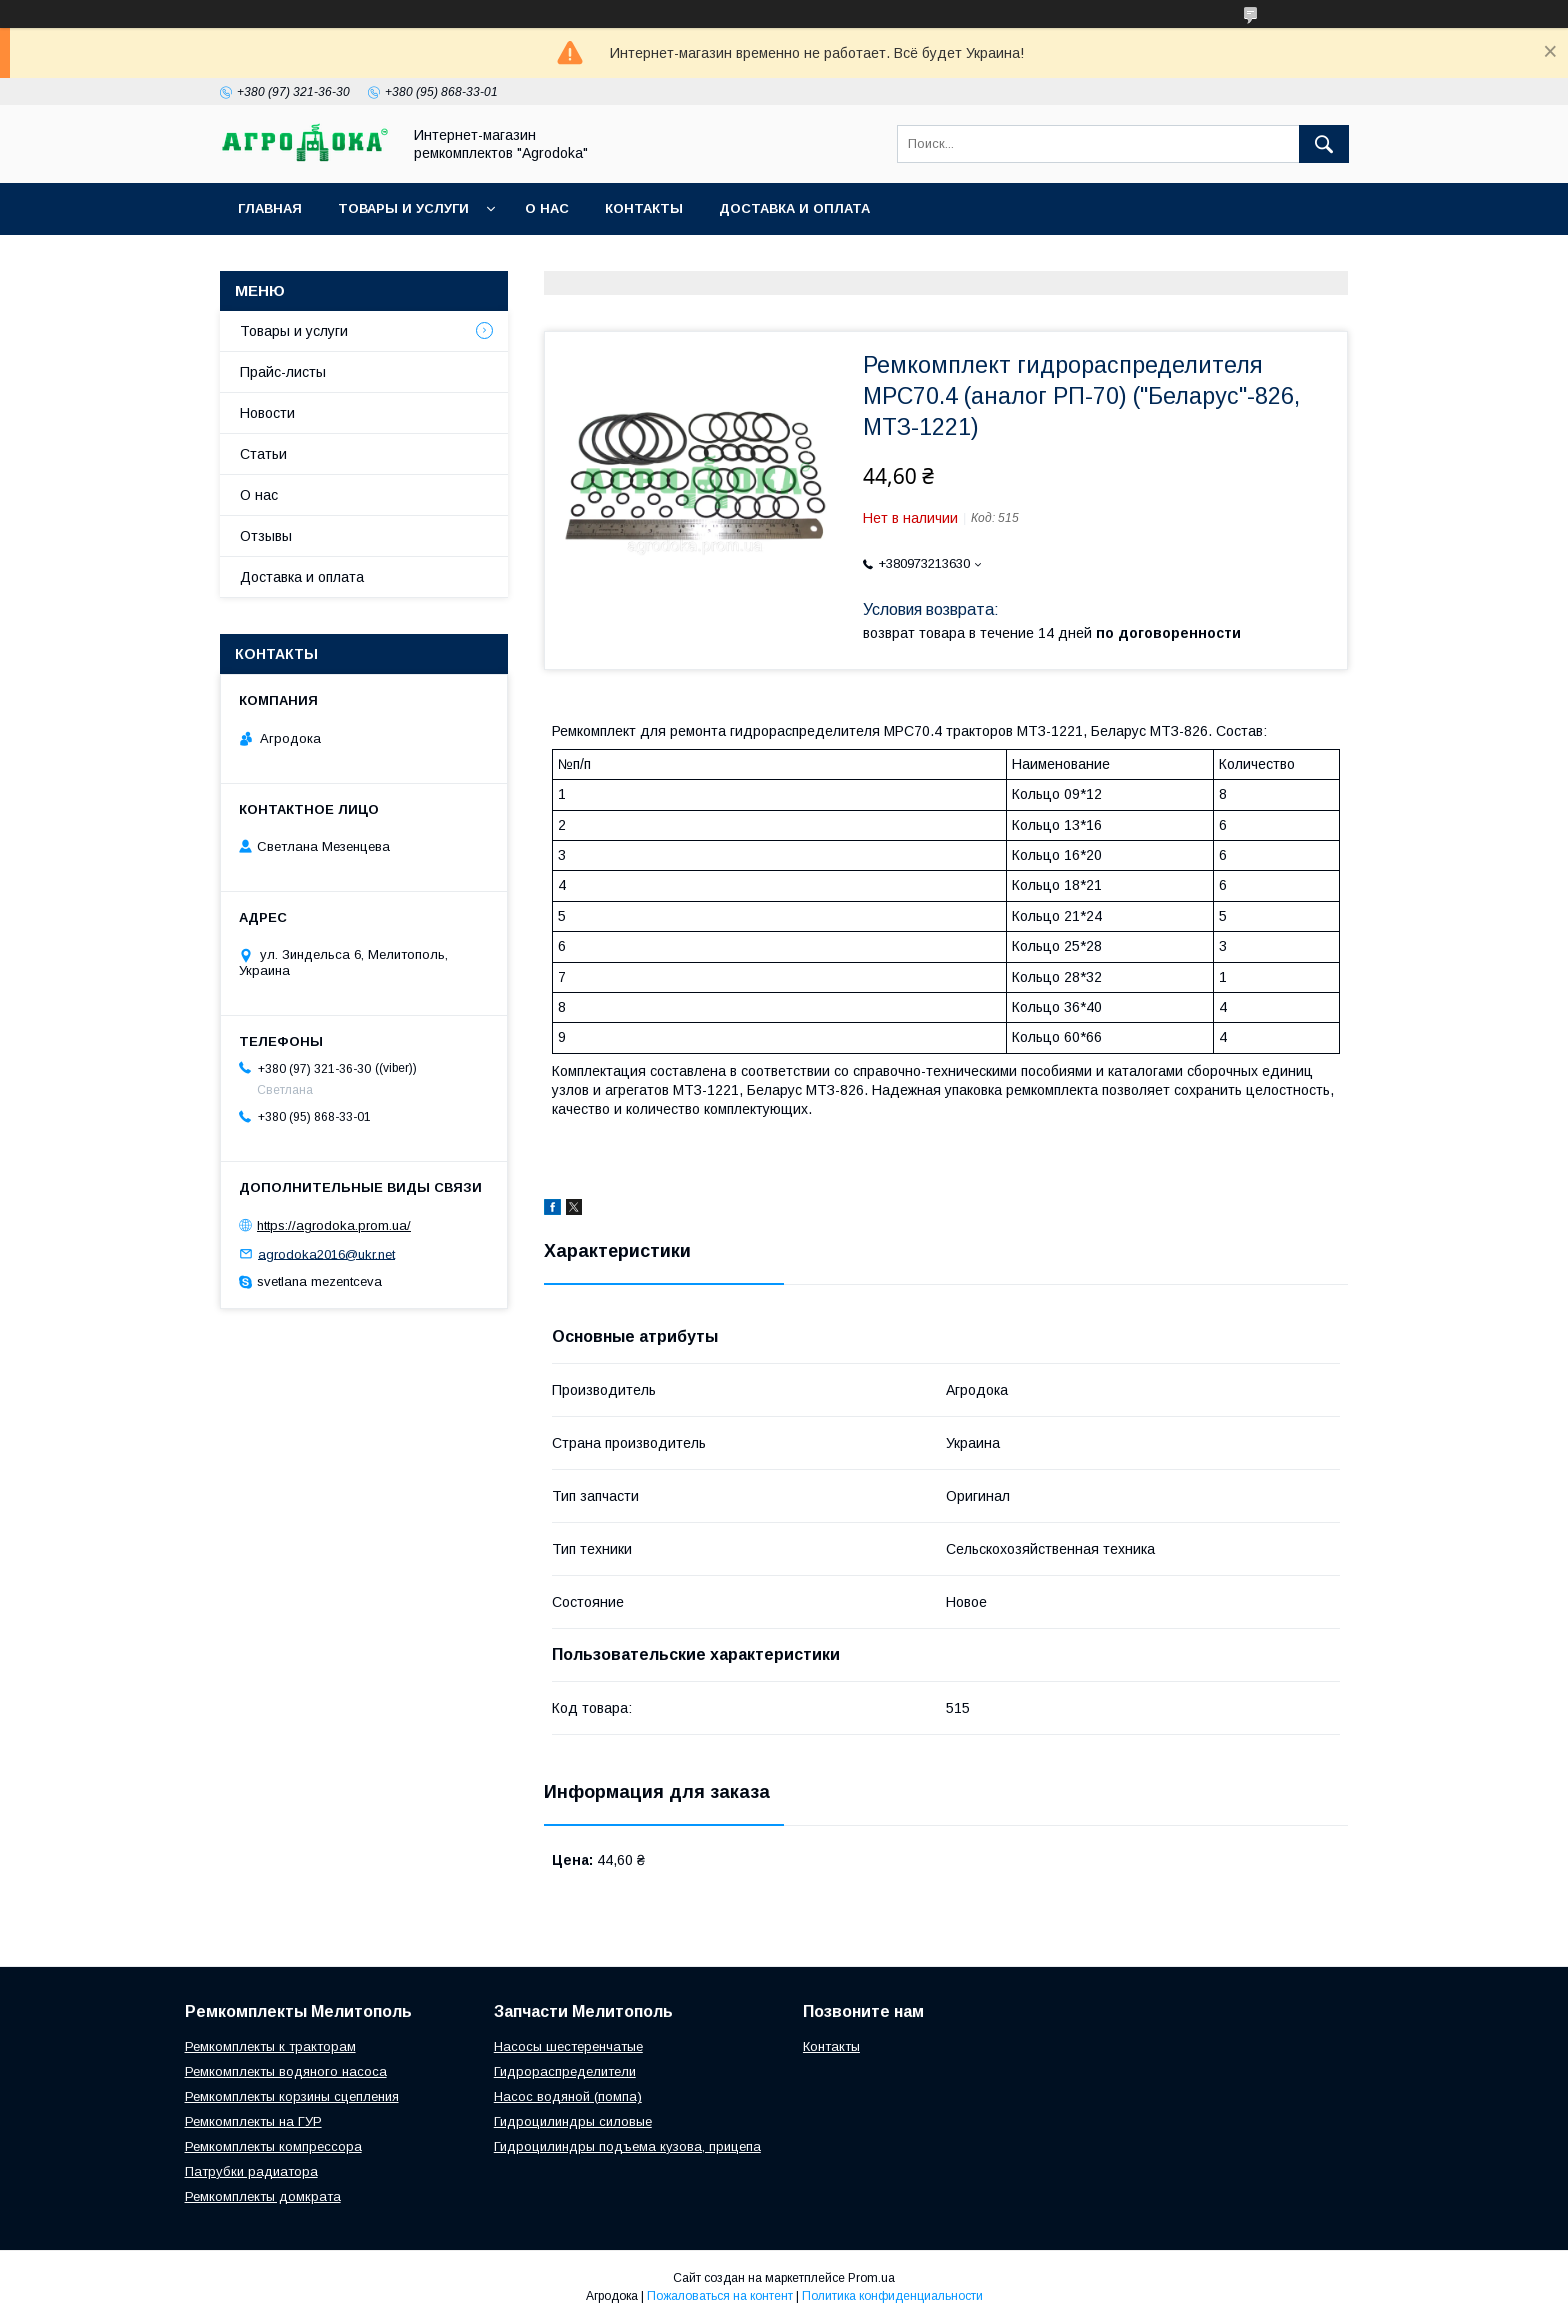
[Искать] (1324, 144)
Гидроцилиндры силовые (573, 2121)
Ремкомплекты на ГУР (253, 2121)
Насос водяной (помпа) (568, 2096)
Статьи (263, 454)
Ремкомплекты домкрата (263, 2196)
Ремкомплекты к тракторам (270, 2046)
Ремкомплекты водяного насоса (286, 2071)
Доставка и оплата (794, 208)
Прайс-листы (283, 372)
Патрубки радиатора (251, 2171)
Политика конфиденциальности (892, 2296)
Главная (270, 208)
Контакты (644, 208)
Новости (267, 413)
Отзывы (266, 536)
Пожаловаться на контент (720, 2296)
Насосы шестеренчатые (568, 2046)
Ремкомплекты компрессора (273, 2146)
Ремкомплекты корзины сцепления (292, 2096)
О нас (547, 208)
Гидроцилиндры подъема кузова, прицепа (627, 2146)
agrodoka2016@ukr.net (326, 1253)
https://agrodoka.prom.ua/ (334, 1225)
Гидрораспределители (565, 2071)
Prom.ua (871, 2278)
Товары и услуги (403, 208)
